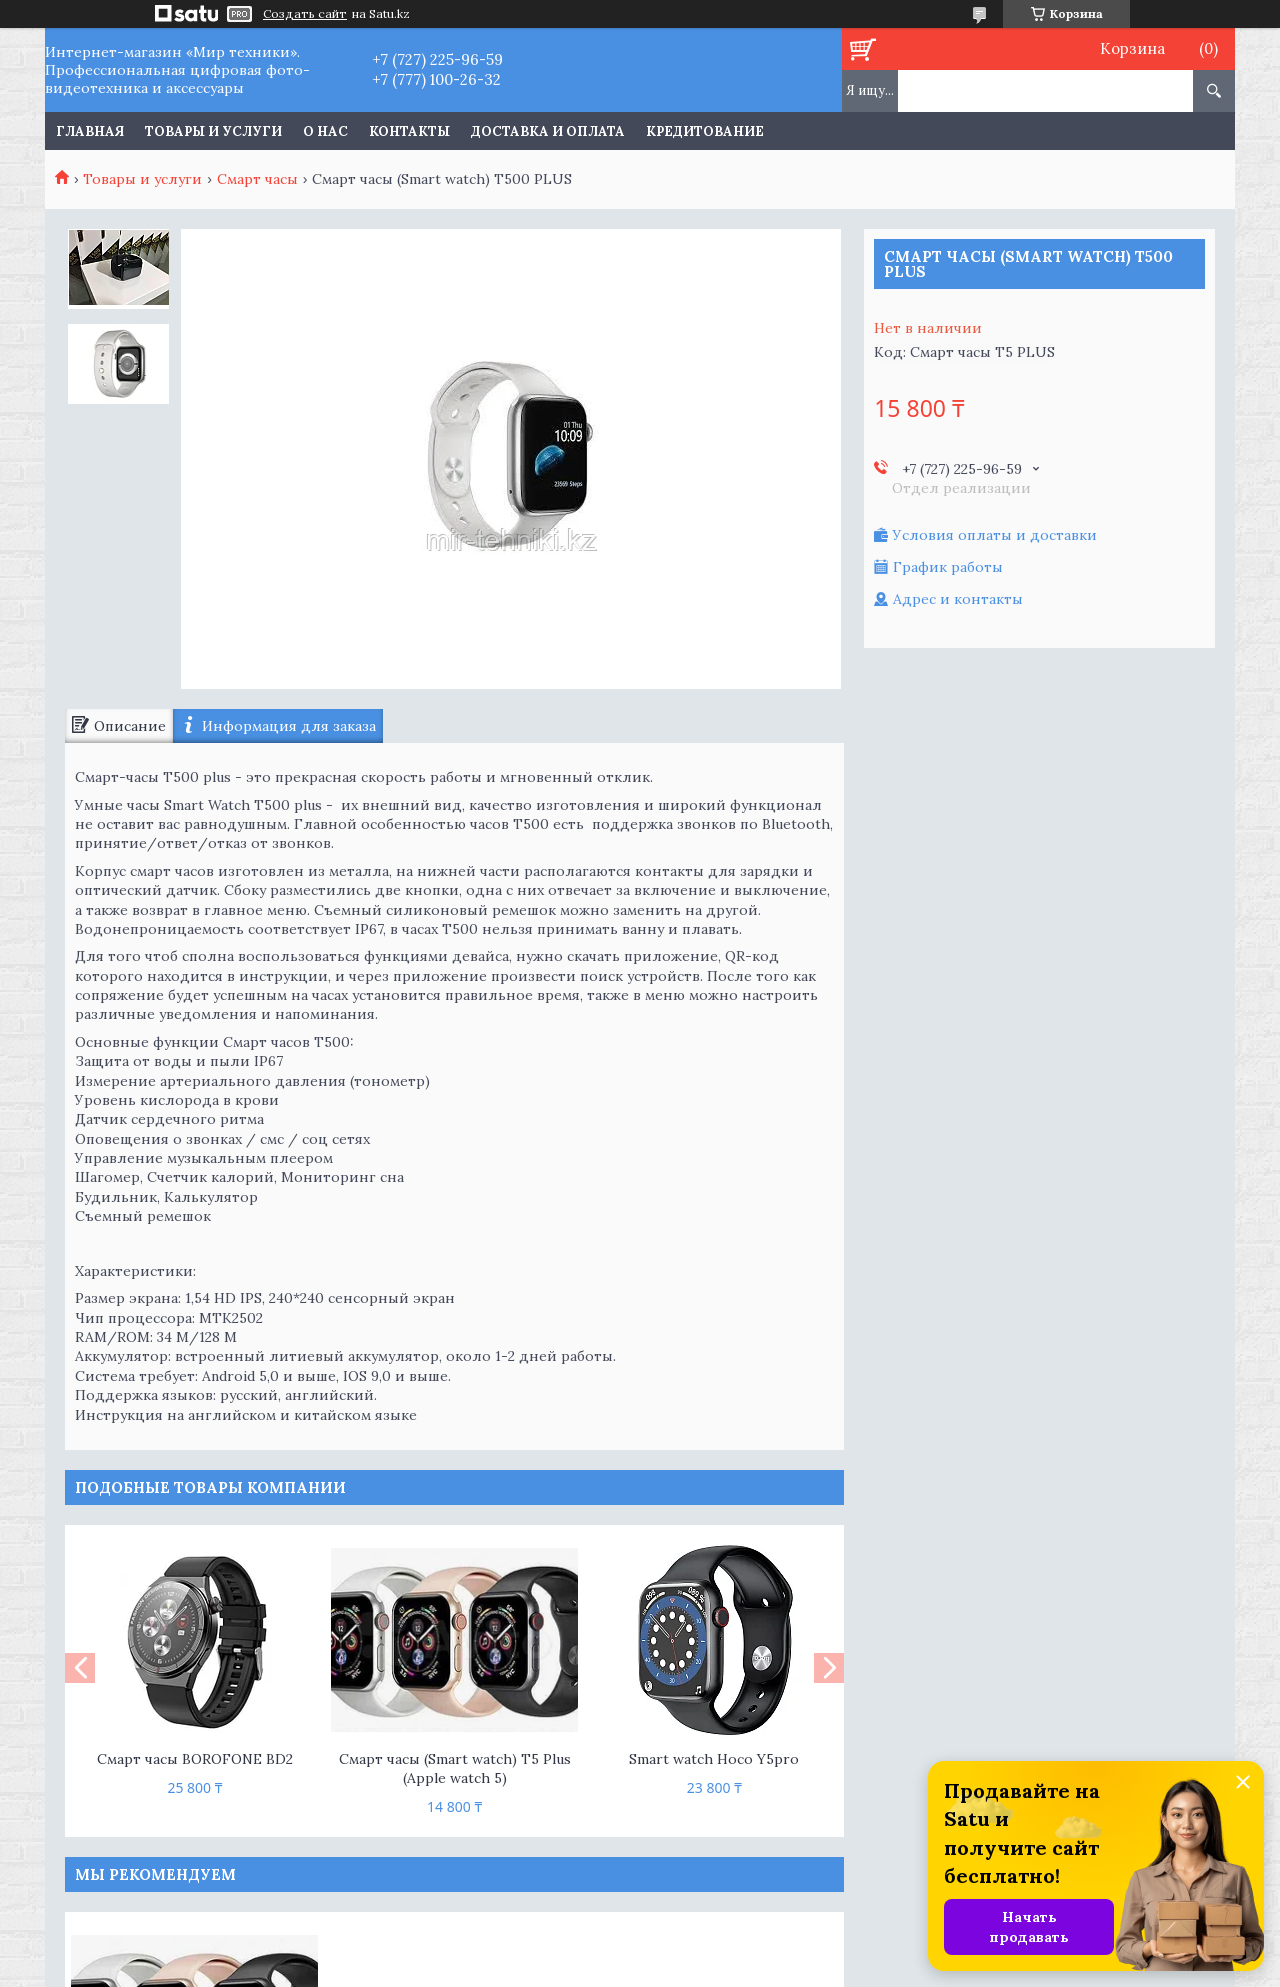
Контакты (409, 131)
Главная (90, 131)
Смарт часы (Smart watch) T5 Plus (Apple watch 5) (455, 1768)
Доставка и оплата (548, 131)
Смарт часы (257, 179)
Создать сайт (305, 14)
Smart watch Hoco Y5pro (714, 1759)
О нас (325, 131)
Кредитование (705, 131)
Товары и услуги (213, 131)
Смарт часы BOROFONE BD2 (195, 1759)
